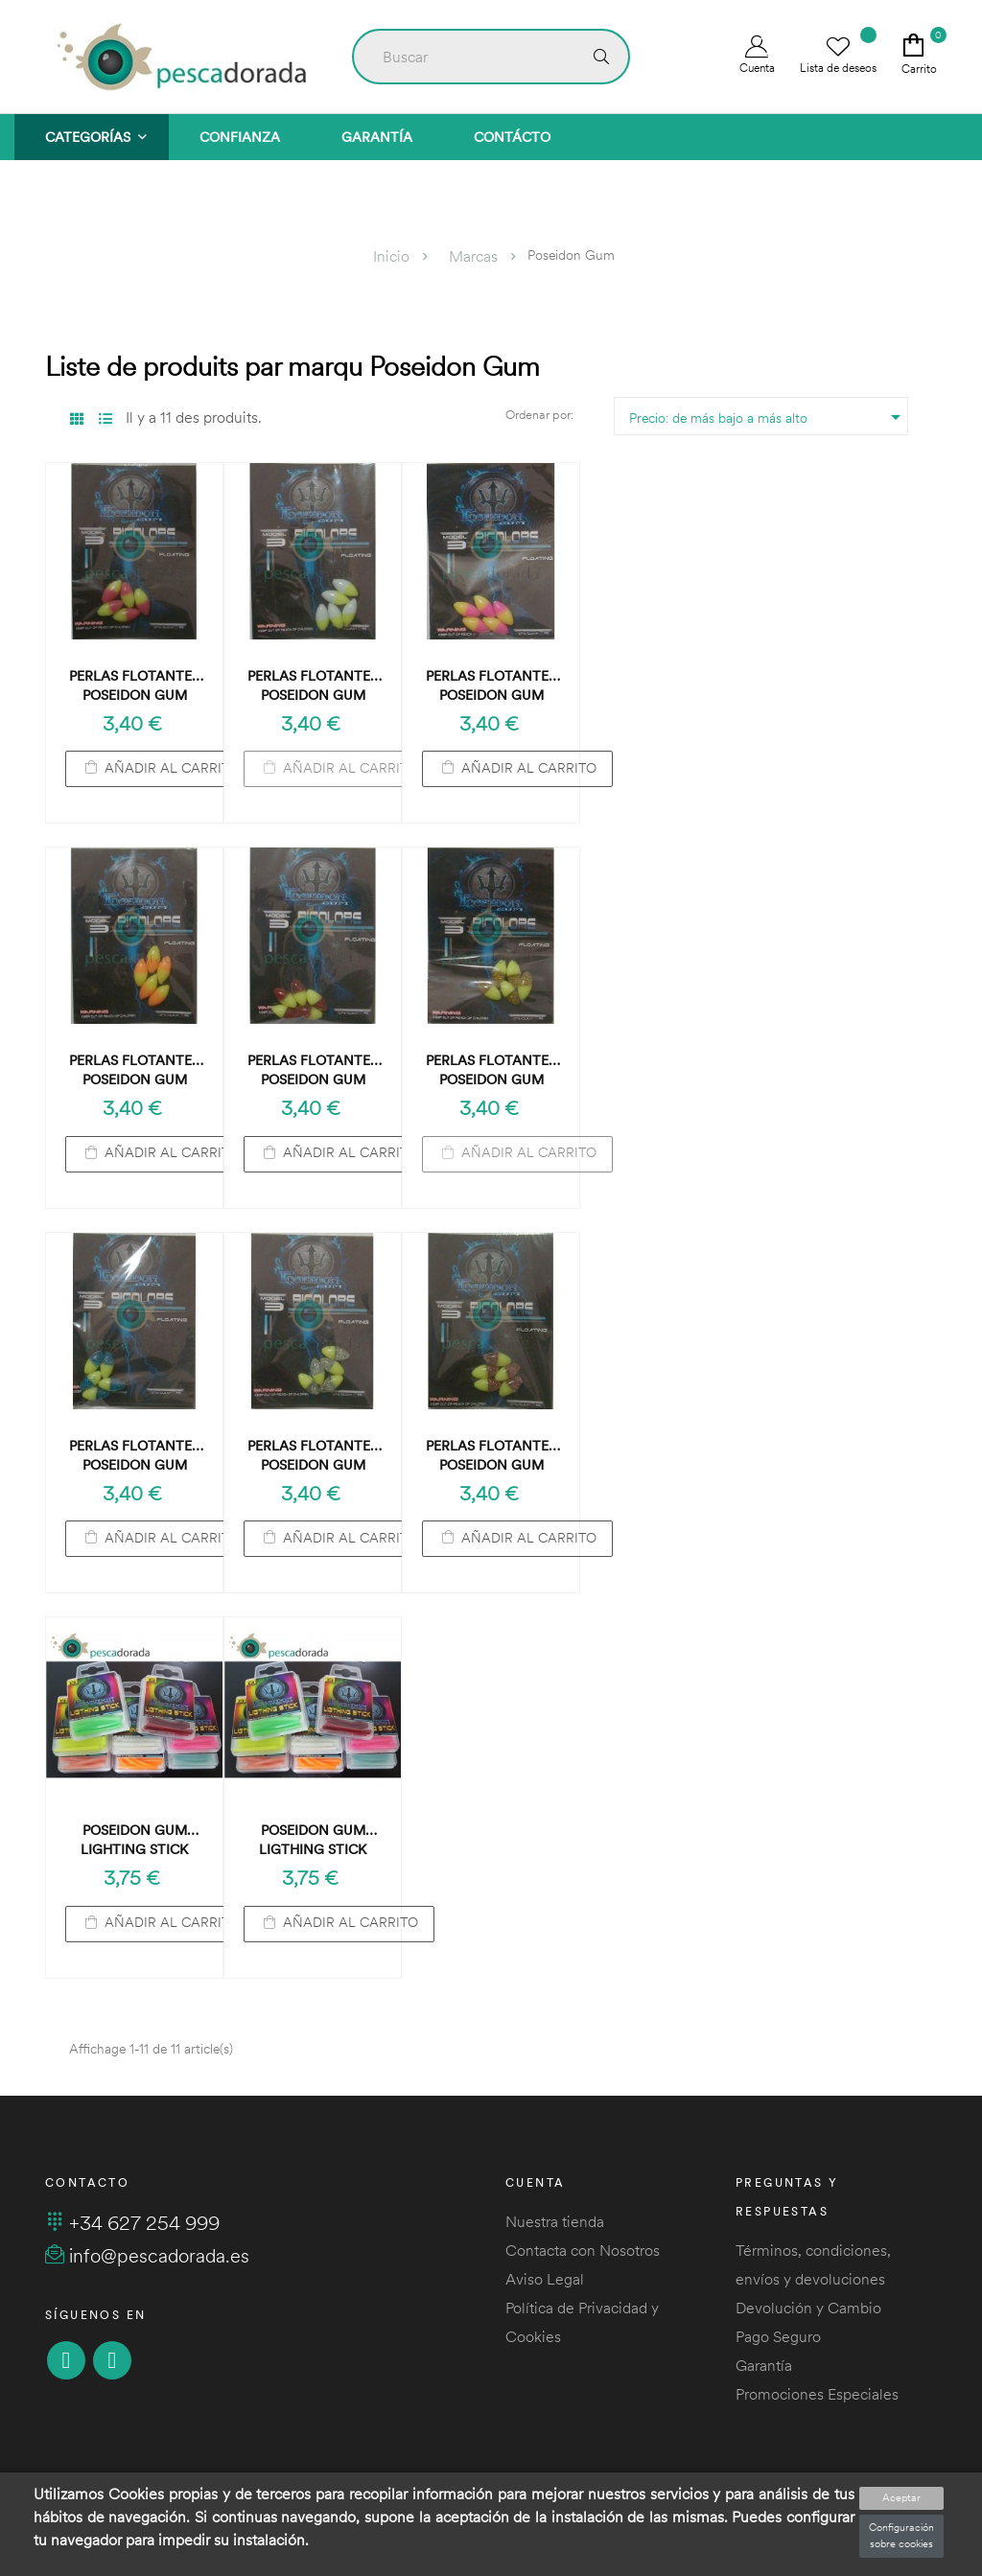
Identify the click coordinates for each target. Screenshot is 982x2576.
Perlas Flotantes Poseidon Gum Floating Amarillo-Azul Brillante (134, 1455)
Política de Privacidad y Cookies (582, 2322)
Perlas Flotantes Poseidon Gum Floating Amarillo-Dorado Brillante (491, 1070)
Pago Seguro (778, 2336)
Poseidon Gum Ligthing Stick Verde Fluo (312, 1840)
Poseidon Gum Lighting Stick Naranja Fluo (134, 1840)
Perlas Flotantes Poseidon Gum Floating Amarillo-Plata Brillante (312, 1455)
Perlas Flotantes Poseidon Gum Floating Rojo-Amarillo (134, 686)
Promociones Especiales (817, 2393)
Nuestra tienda (554, 2221)
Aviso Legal (544, 2278)
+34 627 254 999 (132, 2223)
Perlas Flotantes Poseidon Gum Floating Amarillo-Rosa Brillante (491, 1455)
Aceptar (901, 2497)
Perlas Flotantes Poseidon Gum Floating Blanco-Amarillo (313, 686)
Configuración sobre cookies (901, 2535)
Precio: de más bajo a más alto (768, 417)
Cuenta (757, 55)
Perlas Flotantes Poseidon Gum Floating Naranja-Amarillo (134, 1070)
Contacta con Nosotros (582, 2250)
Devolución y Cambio (808, 2307)
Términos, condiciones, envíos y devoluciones (813, 2264)
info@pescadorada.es (147, 2255)
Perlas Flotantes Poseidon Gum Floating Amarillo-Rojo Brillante (312, 1070)
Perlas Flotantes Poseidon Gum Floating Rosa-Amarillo (491, 686)
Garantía (764, 2365)
